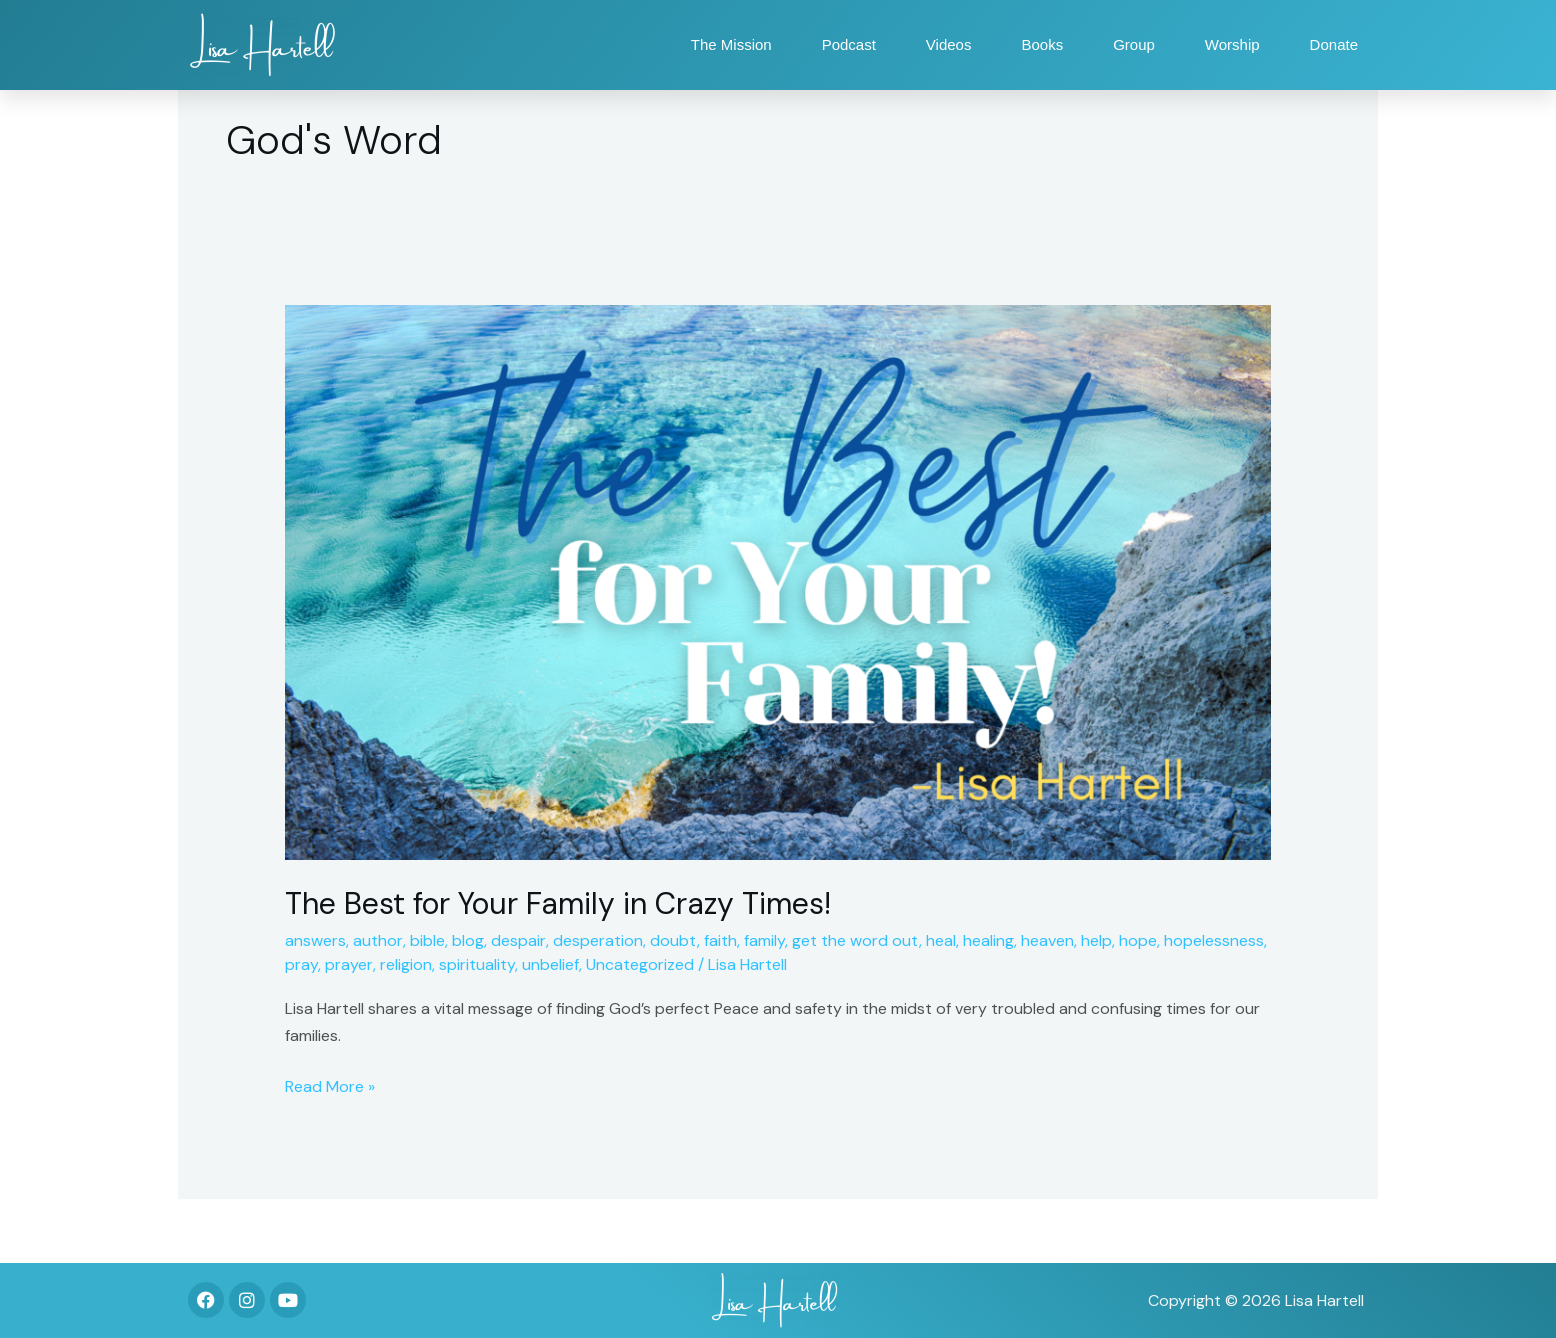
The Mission (731, 44)
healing (988, 940)
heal (941, 940)
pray (301, 964)
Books (1042, 44)
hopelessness (1214, 940)
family (764, 940)
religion (406, 964)
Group (1134, 44)
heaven (1047, 940)
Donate (1334, 44)
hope (1138, 940)
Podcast (849, 44)
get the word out (855, 940)
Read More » (330, 1085)
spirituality (477, 964)
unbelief (550, 964)
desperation (598, 940)
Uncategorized (640, 964)
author (378, 940)
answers (315, 940)
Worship (1232, 44)
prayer (349, 964)
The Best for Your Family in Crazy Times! (558, 903)
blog (468, 940)
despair (518, 940)
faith (720, 940)
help (1096, 940)
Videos (949, 44)
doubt (673, 940)
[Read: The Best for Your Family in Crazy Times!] (778, 581)
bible (427, 940)
